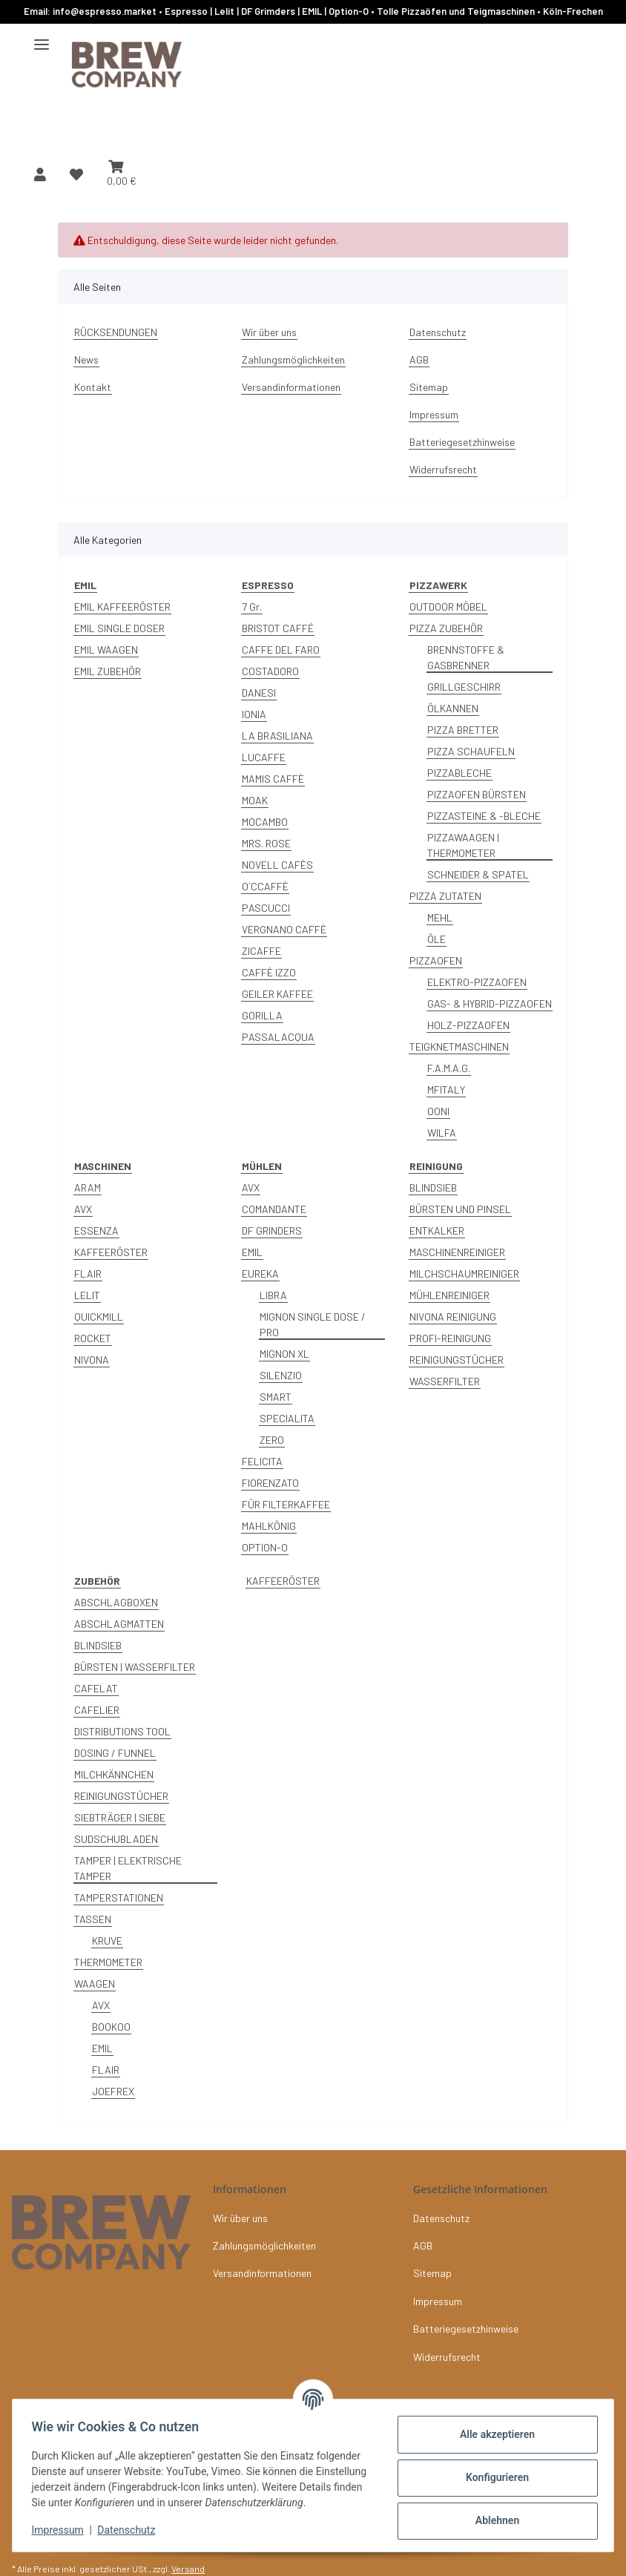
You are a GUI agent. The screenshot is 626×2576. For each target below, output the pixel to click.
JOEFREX (113, 2091)
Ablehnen (492, 2514)
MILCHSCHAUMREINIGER (464, 1273)
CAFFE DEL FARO (281, 649)
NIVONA (91, 1359)
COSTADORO (270, 671)
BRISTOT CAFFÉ (278, 628)
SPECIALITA (287, 1418)
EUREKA (260, 1273)
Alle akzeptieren (492, 2428)
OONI (438, 1111)
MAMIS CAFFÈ (273, 778)
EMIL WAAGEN (106, 649)
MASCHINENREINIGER (457, 1252)
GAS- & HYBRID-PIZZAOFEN (489, 1003)
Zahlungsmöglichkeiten (293, 359)
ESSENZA (96, 1230)
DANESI (259, 692)
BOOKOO (111, 2026)
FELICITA (262, 1461)
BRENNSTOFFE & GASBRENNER (465, 657)
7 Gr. (252, 606)
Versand (188, 2568)
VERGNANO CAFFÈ (284, 929)
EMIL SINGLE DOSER (119, 628)
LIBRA (273, 1295)
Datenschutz (131, 2531)
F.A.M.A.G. (448, 1068)
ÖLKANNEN (452, 708)
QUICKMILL (98, 1316)
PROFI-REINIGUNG (450, 1338)
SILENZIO (281, 1375)
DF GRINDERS (272, 1230)
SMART (275, 1396)
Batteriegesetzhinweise (462, 442)
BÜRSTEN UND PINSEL (460, 1209)
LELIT (87, 1295)
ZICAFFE (261, 950)
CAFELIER (96, 1709)
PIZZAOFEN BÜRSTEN (476, 794)
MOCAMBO (265, 821)
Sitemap (428, 387)
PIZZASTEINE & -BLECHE (484, 815)
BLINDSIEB (433, 1187)
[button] (40, 174)
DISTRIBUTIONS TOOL (122, 1731)
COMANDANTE (274, 1209)
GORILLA (262, 1015)
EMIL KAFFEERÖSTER (122, 606)
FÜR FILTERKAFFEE (286, 1504)
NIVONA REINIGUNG (452, 1316)
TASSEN (92, 1919)
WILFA (441, 1132)
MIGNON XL (284, 1353)
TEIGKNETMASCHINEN (459, 1046)
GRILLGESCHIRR (464, 686)
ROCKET (92, 1338)
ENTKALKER (436, 1230)
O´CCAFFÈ (265, 886)
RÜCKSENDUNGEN (115, 332)
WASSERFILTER (444, 1381)
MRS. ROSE (266, 843)
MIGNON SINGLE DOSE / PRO (313, 1324)
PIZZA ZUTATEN (445, 896)
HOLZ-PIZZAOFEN (468, 1025)
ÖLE (436, 939)
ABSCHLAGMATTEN (119, 1623)
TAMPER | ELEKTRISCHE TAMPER (128, 1868)
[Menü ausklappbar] (41, 39)
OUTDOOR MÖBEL (448, 606)
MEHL (439, 917)
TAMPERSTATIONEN (118, 1897)
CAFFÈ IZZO (269, 972)
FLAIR (88, 1273)
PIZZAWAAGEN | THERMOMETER (463, 845)
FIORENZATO (270, 1482)
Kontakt (92, 387)
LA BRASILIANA (277, 735)
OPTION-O (265, 1547)
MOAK (255, 800)
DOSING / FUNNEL (115, 1753)
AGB (419, 359)
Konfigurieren (492, 2471)
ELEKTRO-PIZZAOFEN (477, 982)
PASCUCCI (266, 907)
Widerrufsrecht (443, 469)
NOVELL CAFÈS (277, 864)
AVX (83, 1209)
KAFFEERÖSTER (111, 1252)
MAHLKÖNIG (269, 1525)
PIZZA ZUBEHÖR (446, 628)
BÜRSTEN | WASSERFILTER (134, 1666)
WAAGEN (94, 1983)
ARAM (87, 1187)
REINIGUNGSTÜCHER (456, 1359)
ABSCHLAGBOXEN (116, 1602)
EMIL (252, 1252)
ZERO (272, 1439)
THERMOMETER (108, 1962)
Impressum (62, 2531)
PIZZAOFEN (435, 960)
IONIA (254, 714)
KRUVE (107, 1940)
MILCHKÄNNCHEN (114, 1774)
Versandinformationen (291, 387)
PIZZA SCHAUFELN (471, 751)
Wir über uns (269, 332)
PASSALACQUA (278, 1037)
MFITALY (446, 1089)
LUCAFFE (264, 757)
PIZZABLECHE (459, 772)
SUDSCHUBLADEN (116, 1839)
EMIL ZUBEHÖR (107, 671)
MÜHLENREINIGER (449, 1295)
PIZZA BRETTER (462, 729)
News (86, 359)
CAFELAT (96, 1688)
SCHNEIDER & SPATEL (478, 874)
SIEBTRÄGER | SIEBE (119, 1817)
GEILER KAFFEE (277, 994)
